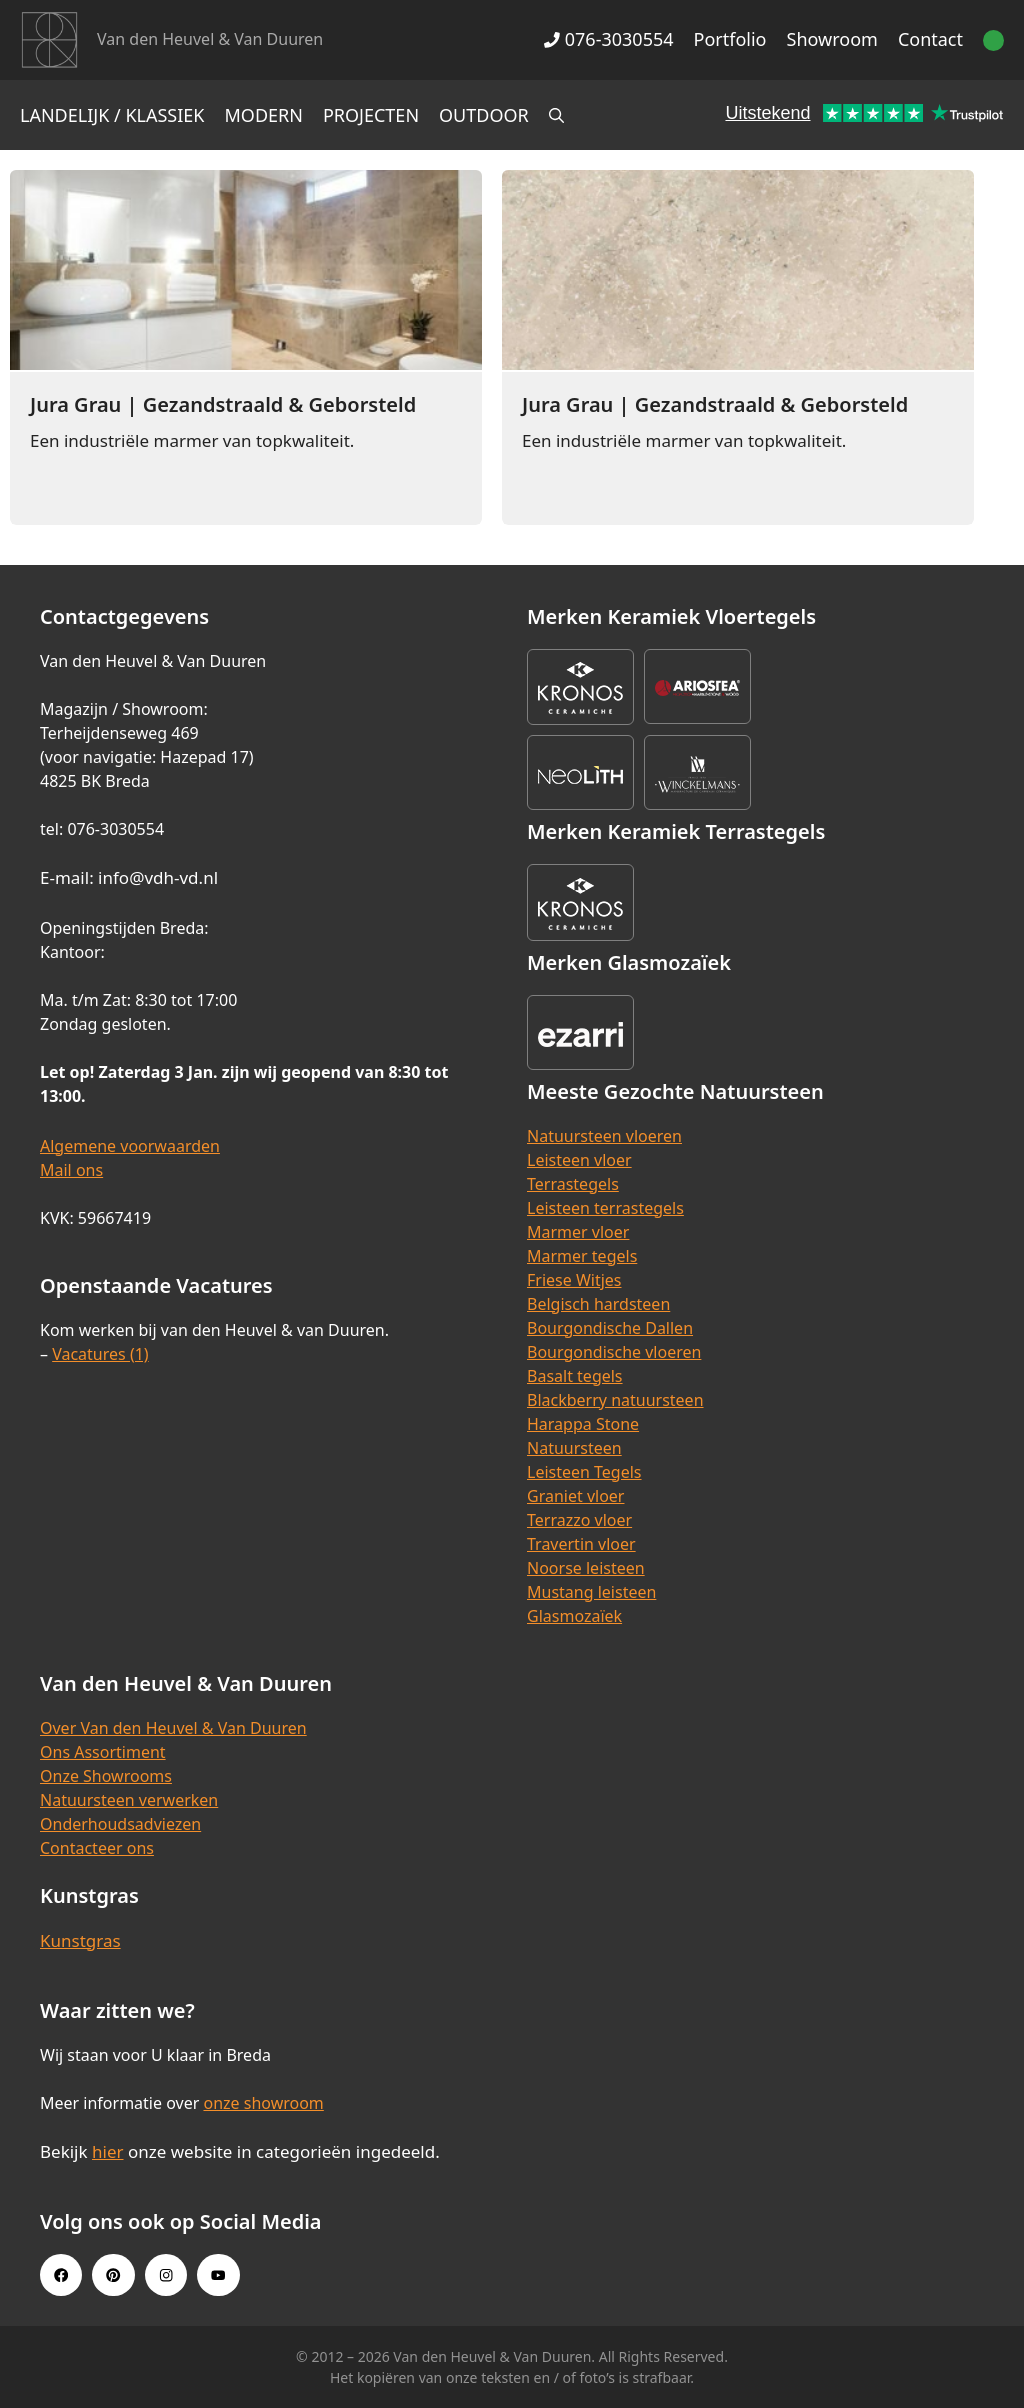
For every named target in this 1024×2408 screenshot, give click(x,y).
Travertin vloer (581, 1544)
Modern (264, 115)
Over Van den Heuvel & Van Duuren (173, 1728)
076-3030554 (608, 39)
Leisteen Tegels (584, 1472)
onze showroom (263, 2103)
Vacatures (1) (100, 1354)
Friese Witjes (574, 1280)
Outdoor (484, 115)
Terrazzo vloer (579, 1520)
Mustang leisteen (591, 1592)
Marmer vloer (578, 1232)
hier (108, 2151)
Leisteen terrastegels (605, 1208)
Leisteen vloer (579, 1160)
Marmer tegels (582, 1256)
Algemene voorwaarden (130, 1146)
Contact (930, 39)
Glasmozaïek (574, 1616)
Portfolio (730, 39)
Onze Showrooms (106, 1776)
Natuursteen (574, 1448)
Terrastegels (573, 1184)
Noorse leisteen (586, 1568)
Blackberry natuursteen (615, 1400)
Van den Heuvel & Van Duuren (210, 39)
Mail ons (71, 1170)
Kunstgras (80, 1940)
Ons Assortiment (103, 1752)
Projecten (371, 115)
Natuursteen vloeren (604, 1136)
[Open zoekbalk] (556, 115)
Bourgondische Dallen (610, 1328)
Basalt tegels (575, 1376)
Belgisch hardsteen (598, 1304)
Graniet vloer (575, 1496)
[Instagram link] (166, 2275)
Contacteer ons (97, 1848)
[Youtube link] (218, 2275)
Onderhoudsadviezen (120, 1824)
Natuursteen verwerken (129, 1800)
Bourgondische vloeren (614, 1352)
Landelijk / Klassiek (112, 115)
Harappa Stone (583, 1424)
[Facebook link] (61, 2275)
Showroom (832, 39)
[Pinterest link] (113, 2275)
